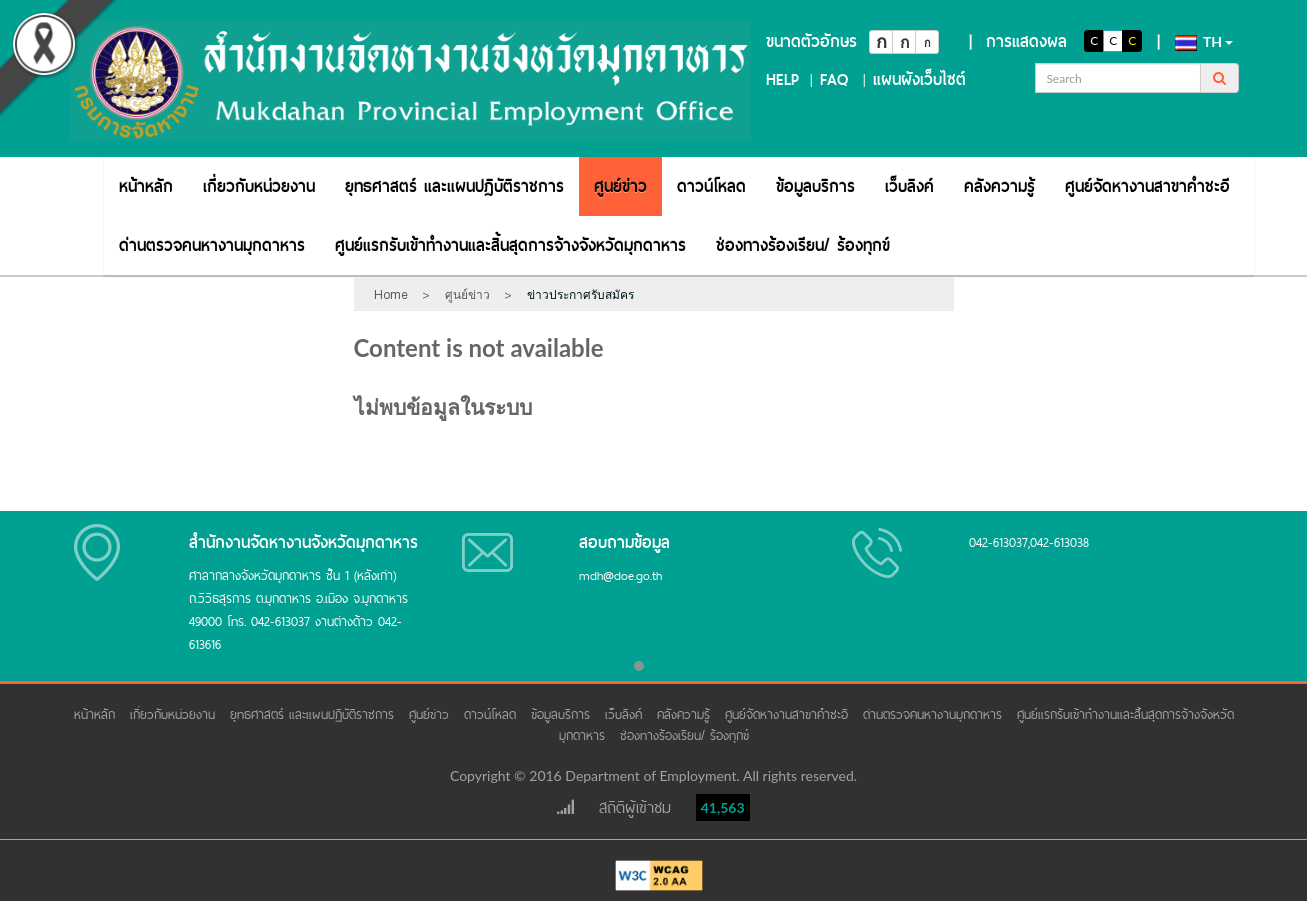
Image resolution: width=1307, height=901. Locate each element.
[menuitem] (146, 186)
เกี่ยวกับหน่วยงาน (259, 186)
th (1204, 42)
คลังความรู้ (999, 186)
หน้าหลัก (146, 186)
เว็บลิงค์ (909, 186)
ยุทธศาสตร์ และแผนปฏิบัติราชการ (454, 186)
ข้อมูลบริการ (815, 186)
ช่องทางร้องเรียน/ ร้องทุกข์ (803, 245)
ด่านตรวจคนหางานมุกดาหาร (212, 245)
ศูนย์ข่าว (620, 186)
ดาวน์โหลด (711, 186)
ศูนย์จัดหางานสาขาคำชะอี (1147, 186)
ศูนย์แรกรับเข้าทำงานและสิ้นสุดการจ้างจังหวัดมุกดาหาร (510, 245)
